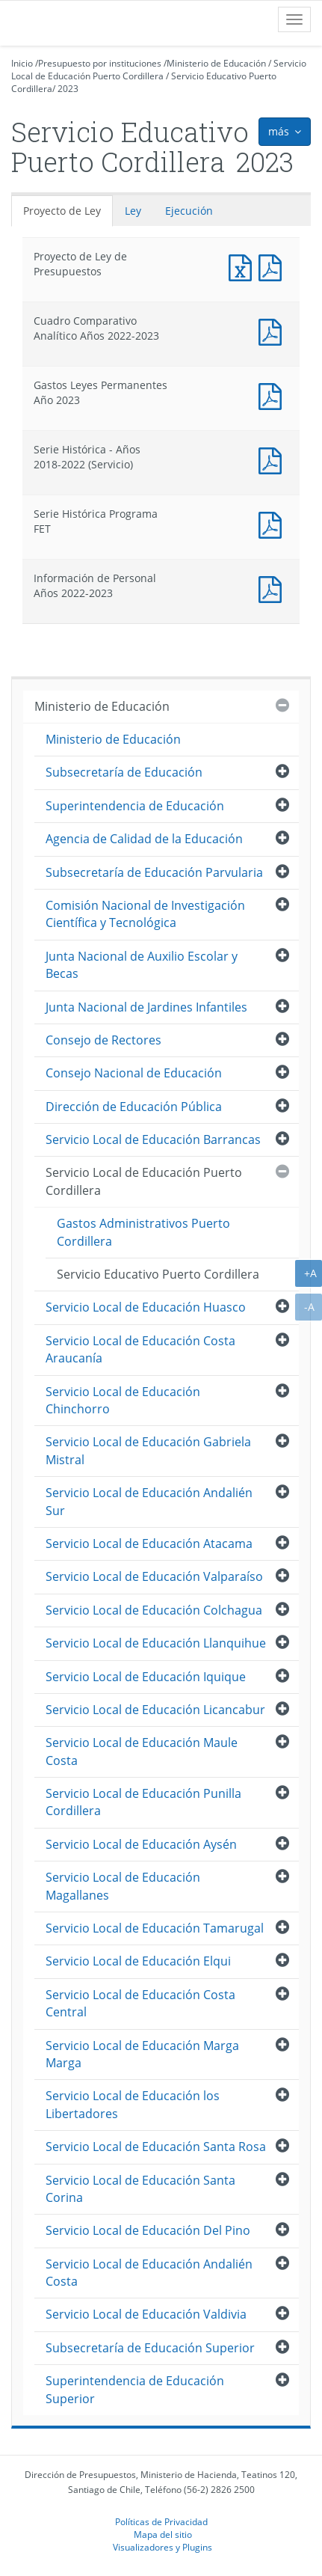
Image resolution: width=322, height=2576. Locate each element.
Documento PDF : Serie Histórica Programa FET (273, 523)
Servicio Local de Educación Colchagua (154, 1610)
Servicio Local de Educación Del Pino (148, 2230)
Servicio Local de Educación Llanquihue (156, 1643)
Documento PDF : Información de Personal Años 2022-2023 (273, 588)
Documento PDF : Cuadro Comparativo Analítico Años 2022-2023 (273, 330)
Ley (133, 211)
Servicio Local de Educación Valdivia (146, 2314)
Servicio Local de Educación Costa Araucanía (140, 1349)
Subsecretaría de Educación (124, 772)
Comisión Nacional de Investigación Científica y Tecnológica (145, 914)
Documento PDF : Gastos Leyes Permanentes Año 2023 (273, 395)
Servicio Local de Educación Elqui (138, 1961)
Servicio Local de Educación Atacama (149, 1543)
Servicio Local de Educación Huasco (146, 1307)
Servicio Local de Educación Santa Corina (140, 2189)
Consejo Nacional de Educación (134, 1073)
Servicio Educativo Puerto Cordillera (158, 1274)
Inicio (22, 63)
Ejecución (189, 211)
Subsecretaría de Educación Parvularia (154, 872)
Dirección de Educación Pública (134, 1106)
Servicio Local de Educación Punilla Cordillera (143, 1802)
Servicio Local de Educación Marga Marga (142, 2054)
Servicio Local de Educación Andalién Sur (149, 1501)
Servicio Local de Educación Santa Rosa (156, 2146)
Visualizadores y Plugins (162, 2547)
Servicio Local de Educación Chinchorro (123, 1400)
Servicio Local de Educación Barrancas (153, 1139)
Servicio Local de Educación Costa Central (140, 2003)
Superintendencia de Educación (135, 806)
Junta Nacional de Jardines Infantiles (146, 1007)
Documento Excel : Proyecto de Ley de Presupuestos (243, 266)
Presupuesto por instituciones (99, 63)
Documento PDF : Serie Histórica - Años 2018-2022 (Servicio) (273, 459)
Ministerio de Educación (216, 63)
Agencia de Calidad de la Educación (144, 838)
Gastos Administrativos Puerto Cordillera (143, 1232)
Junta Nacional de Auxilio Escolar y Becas (142, 965)
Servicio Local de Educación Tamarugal (155, 1928)
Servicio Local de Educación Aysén (141, 1844)
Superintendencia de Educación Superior (135, 2389)
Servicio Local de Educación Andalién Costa (149, 2272)
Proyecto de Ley (62, 211)
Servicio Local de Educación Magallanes (123, 1886)
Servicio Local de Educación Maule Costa (142, 1751)
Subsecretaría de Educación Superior (150, 2348)
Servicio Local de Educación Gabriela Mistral (148, 1450)
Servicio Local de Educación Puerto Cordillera (158, 69)
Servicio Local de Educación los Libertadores (133, 2104)
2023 (68, 88)
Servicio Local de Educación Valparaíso (154, 1576)
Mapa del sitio (163, 2534)
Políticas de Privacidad (161, 2521)
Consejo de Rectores (103, 1040)
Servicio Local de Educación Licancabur (155, 1709)
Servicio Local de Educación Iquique (146, 1676)
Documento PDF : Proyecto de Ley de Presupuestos (273, 266)
